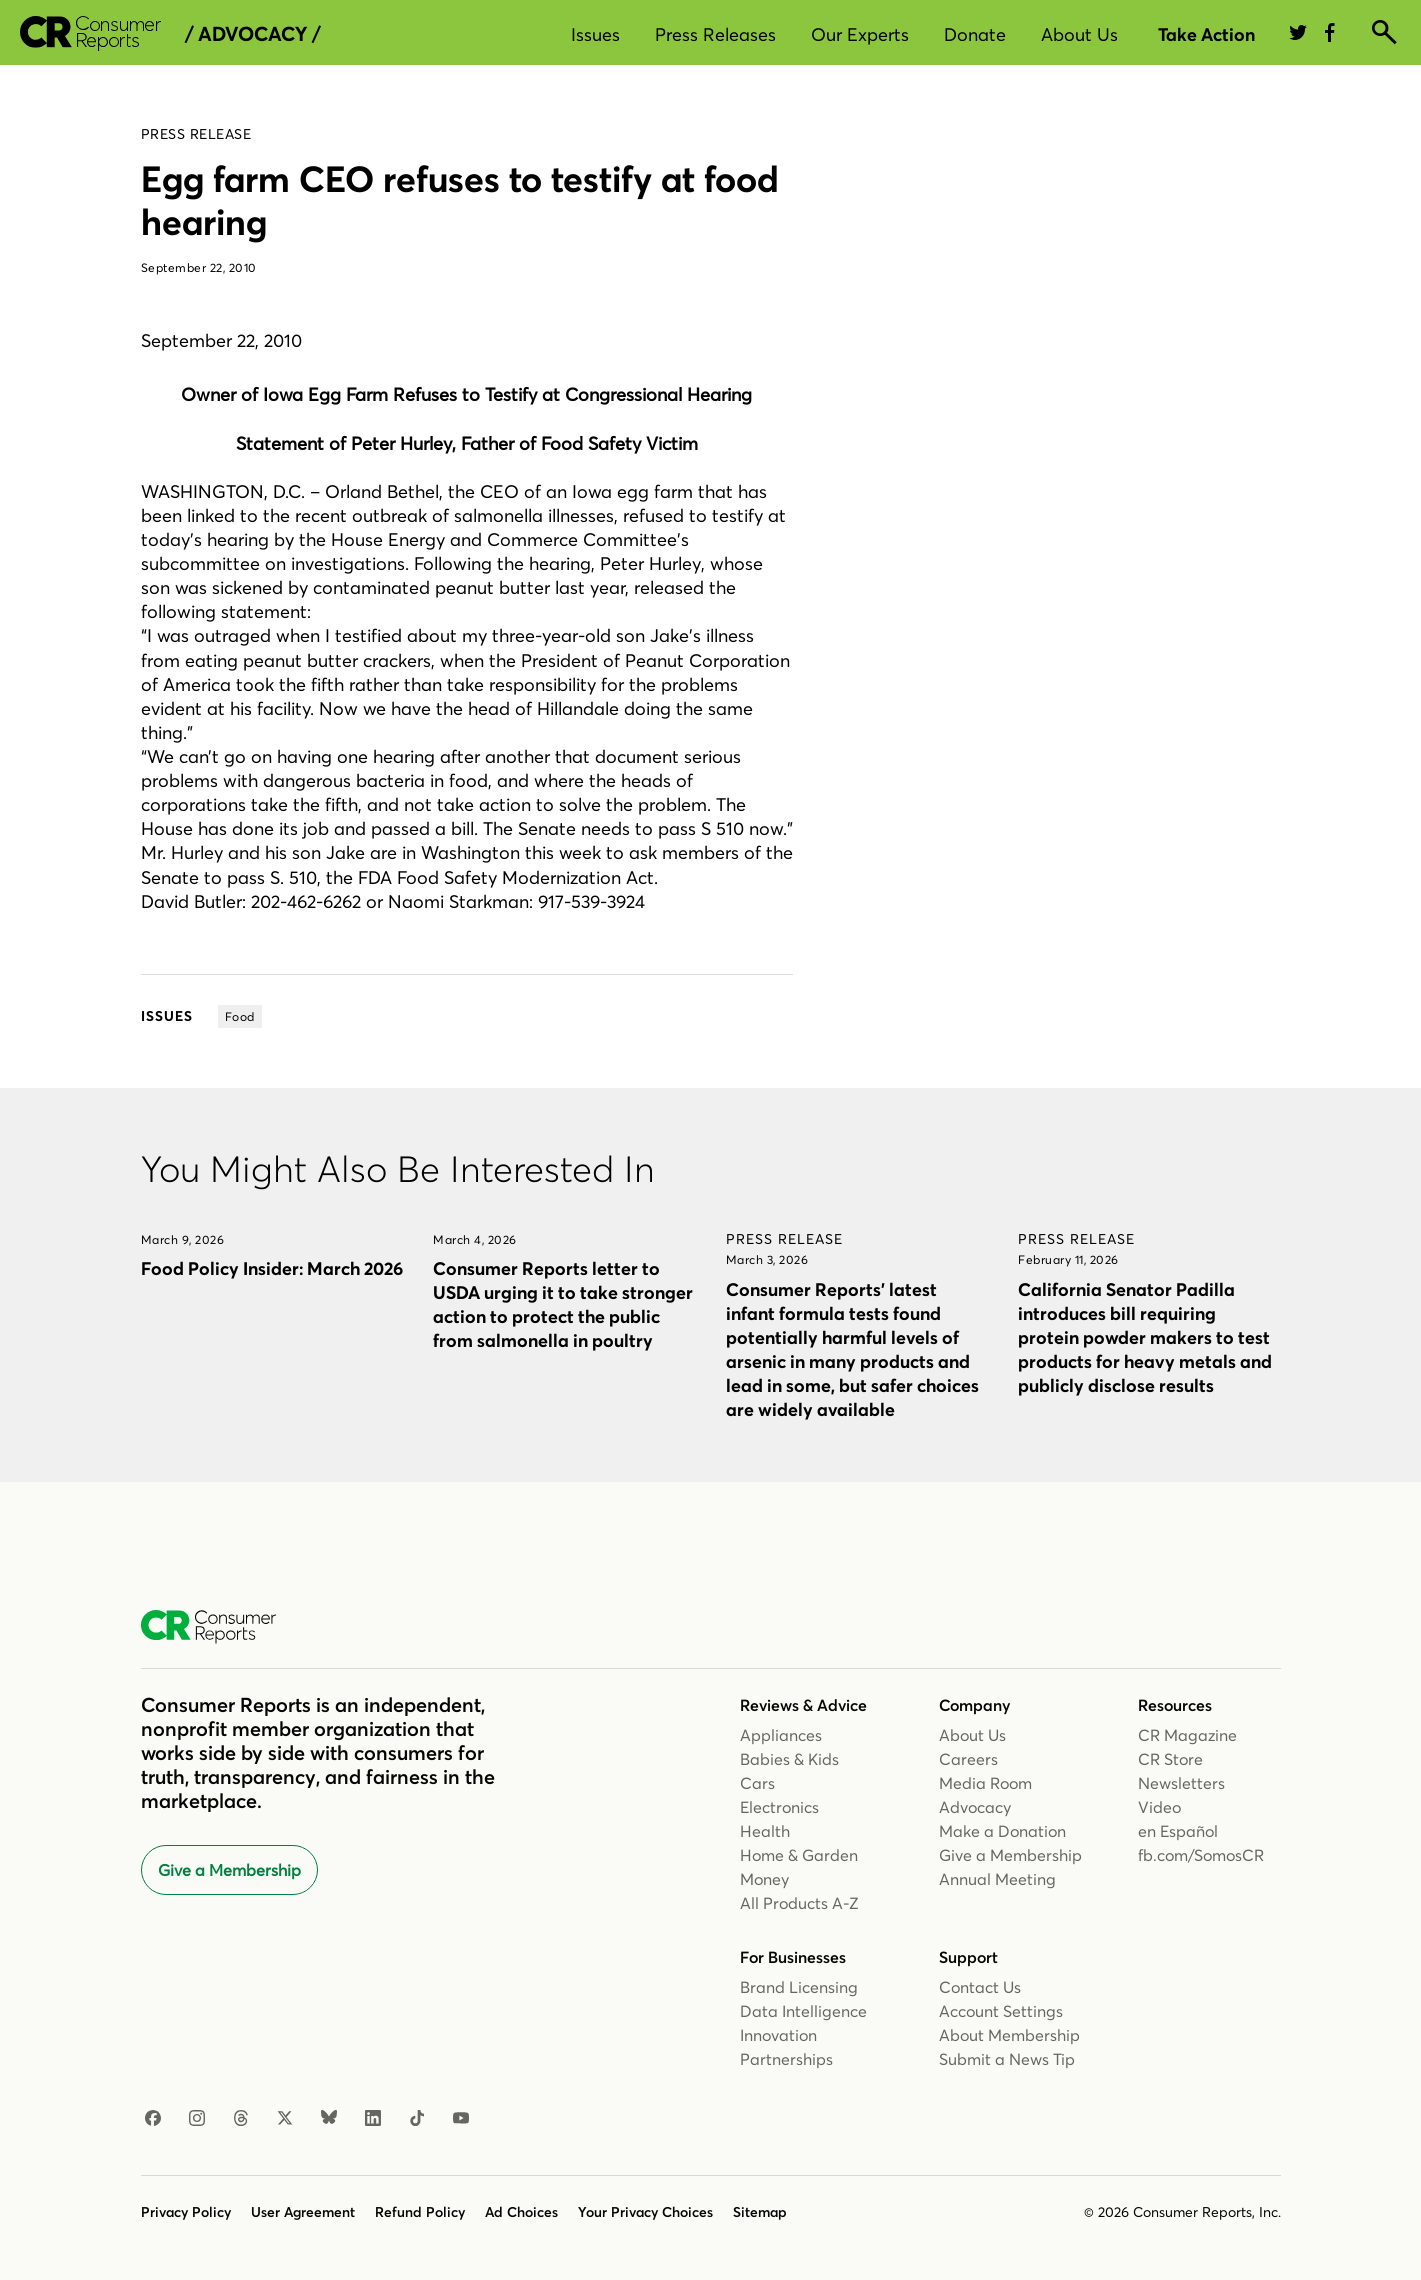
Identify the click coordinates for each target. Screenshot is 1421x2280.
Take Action (1206, 34)
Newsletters (1181, 1783)
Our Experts (860, 34)
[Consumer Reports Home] (218, 1627)
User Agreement (303, 2212)
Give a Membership (229, 1870)
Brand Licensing (799, 1987)
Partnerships (786, 2059)
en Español (1178, 1831)
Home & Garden (799, 1855)
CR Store (1170, 1759)
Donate (975, 34)
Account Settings (1001, 2011)
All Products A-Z (799, 1903)
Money (764, 1879)
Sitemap (760, 2212)
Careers (968, 1759)
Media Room (985, 1783)
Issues (595, 34)
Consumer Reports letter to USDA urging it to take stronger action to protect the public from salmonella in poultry (563, 1304)
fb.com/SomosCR (1201, 1855)
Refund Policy (420, 2212)
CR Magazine (1187, 1735)
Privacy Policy (186, 2212)
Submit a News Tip (1007, 2059)
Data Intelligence (803, 2011)
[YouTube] (461, 2119)
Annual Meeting (997, 1879)
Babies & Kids (789, 1759)
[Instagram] (197, 2119)
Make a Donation (1002, 1831)
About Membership (1009, 2035)
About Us (1079, 34)
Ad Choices (521, 2212)
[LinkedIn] (373, 2119)
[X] (285, 2119)
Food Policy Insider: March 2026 (272, 1268)
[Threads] (241, 2119)
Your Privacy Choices (645, 2212)
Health (765, 1831)
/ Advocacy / (252, 34)
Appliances (781, 1735)
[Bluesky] (329, 2119)
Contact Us (980, 1987)
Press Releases (715, 34)
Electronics (779, 1807)
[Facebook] (153, 2119)
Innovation (778, 2035)
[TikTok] (417, 2119)
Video (1159, 1807)
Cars (757, 1783)
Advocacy (975, 1807)
